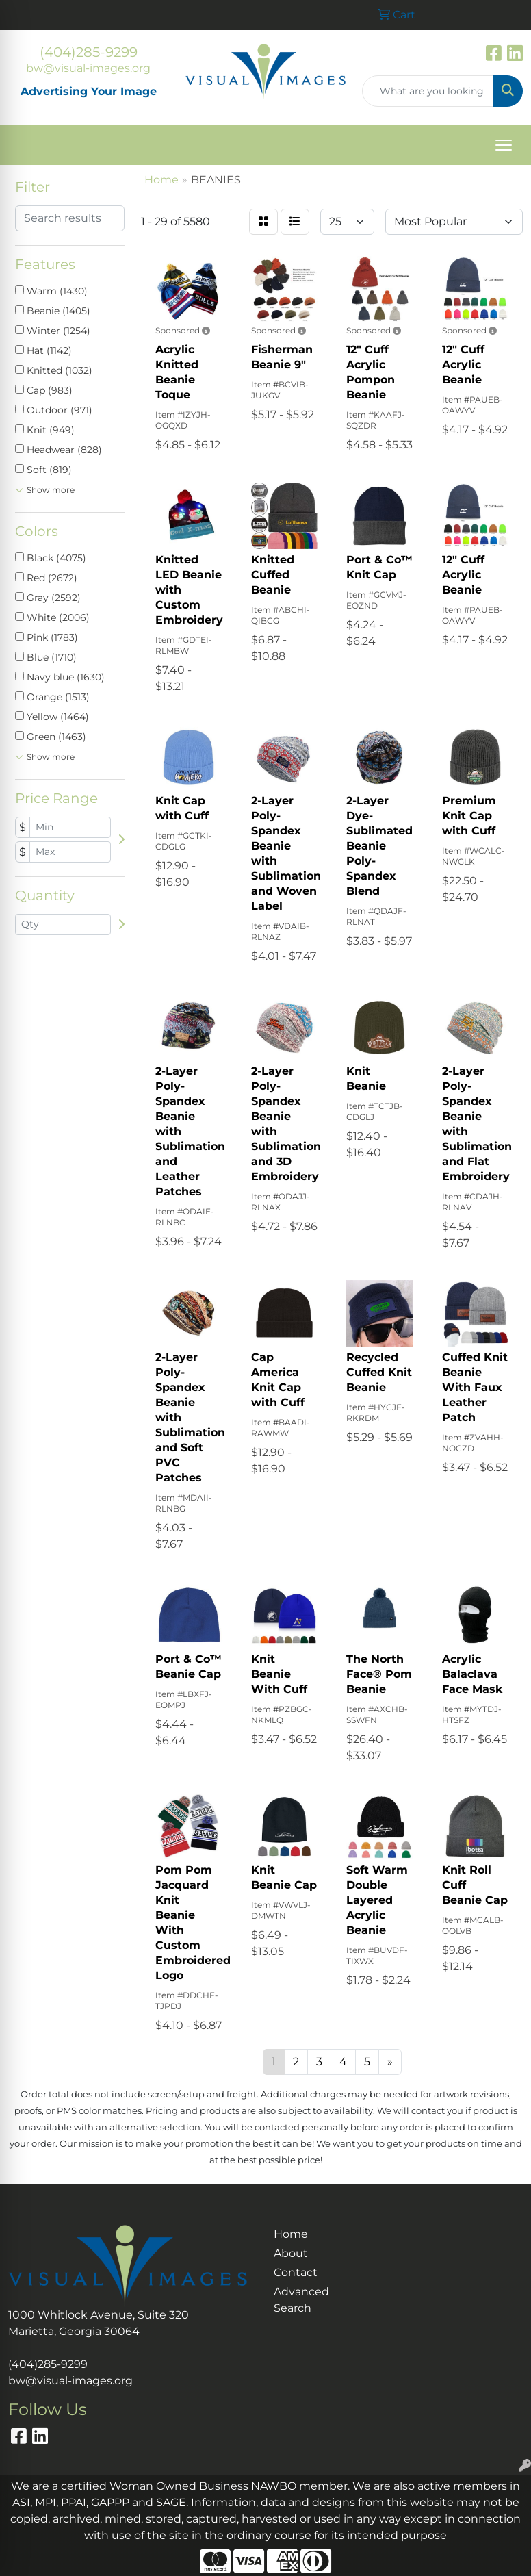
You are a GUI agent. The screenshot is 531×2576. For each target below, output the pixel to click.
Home (291, 2234)
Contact (296, 2272)
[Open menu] (503, 145)
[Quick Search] (428, 91)
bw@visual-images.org (88, 68)
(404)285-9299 (89, 52)
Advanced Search (299, 2299)
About (291, 2253)
